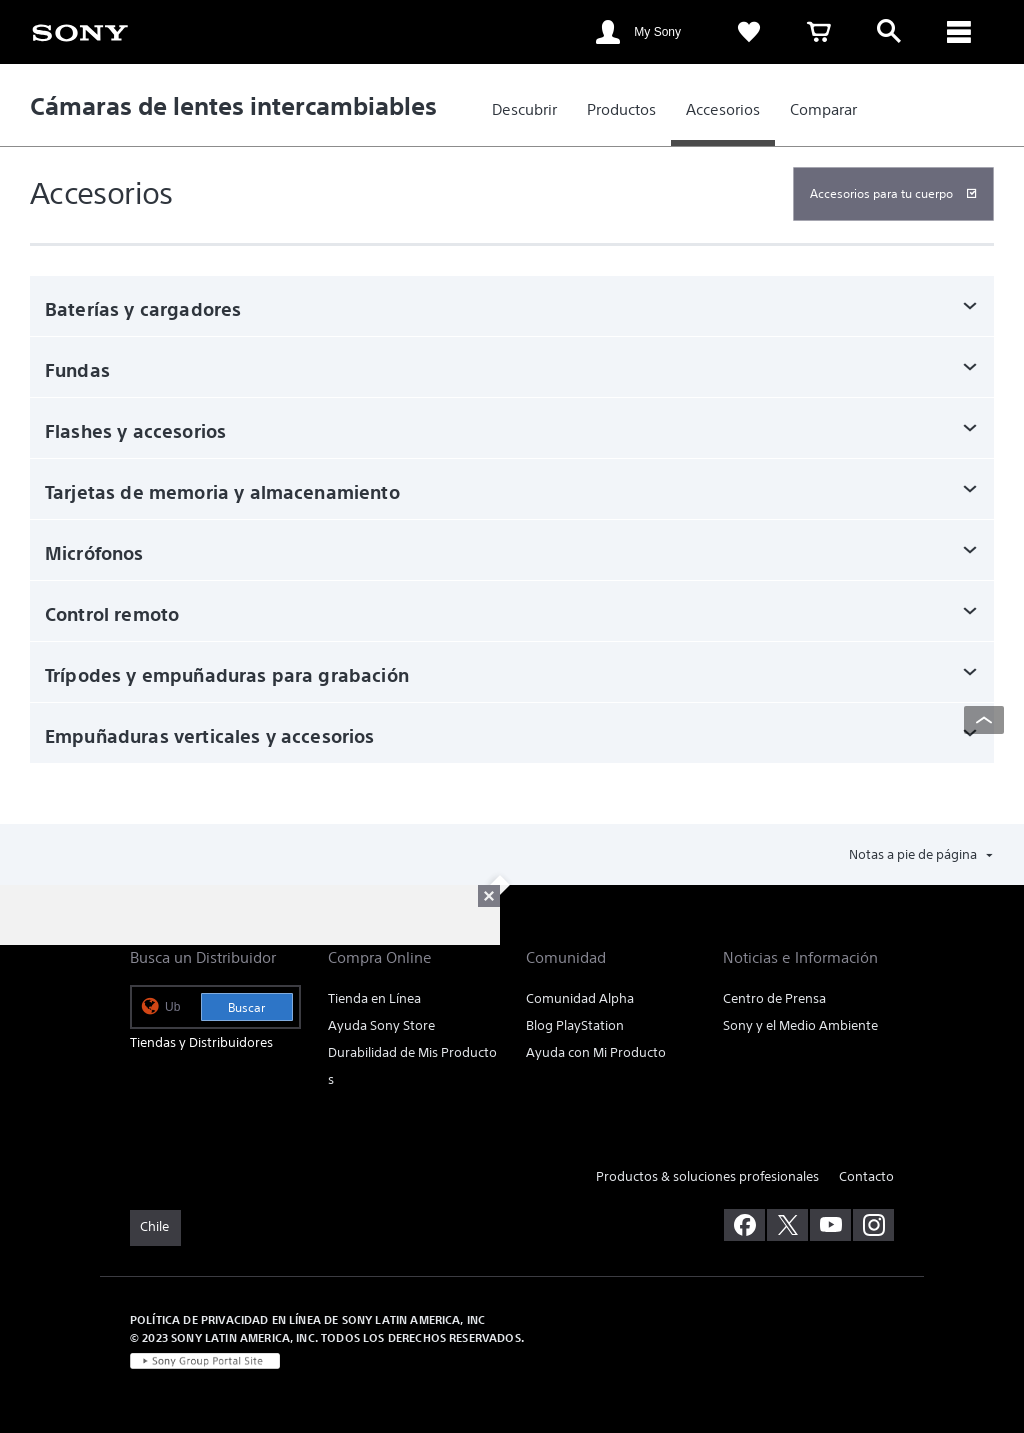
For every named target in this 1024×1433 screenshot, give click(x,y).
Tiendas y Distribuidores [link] (201, 1042)
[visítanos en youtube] (830, 1225)
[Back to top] (984, 720)
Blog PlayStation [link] (575, 1025)
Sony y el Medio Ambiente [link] (800, 1025)
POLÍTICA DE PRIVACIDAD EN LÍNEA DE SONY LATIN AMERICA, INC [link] (307, 1319)
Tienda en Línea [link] (374, 998)
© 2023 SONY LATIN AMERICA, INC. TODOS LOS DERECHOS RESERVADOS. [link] (327, 1337)
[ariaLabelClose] (959, 32)
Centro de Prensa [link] (774, 998)
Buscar (246, 1007)
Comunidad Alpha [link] (580, 998)
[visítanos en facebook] (744, 1225)
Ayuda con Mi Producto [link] (596, 1052)
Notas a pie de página (914, 854)
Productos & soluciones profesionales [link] (707, 1176)
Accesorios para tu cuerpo (881, 193)
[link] (80, 31)
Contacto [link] (866, 1176)
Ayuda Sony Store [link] (381, 1025)
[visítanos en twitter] (787, 1225)
